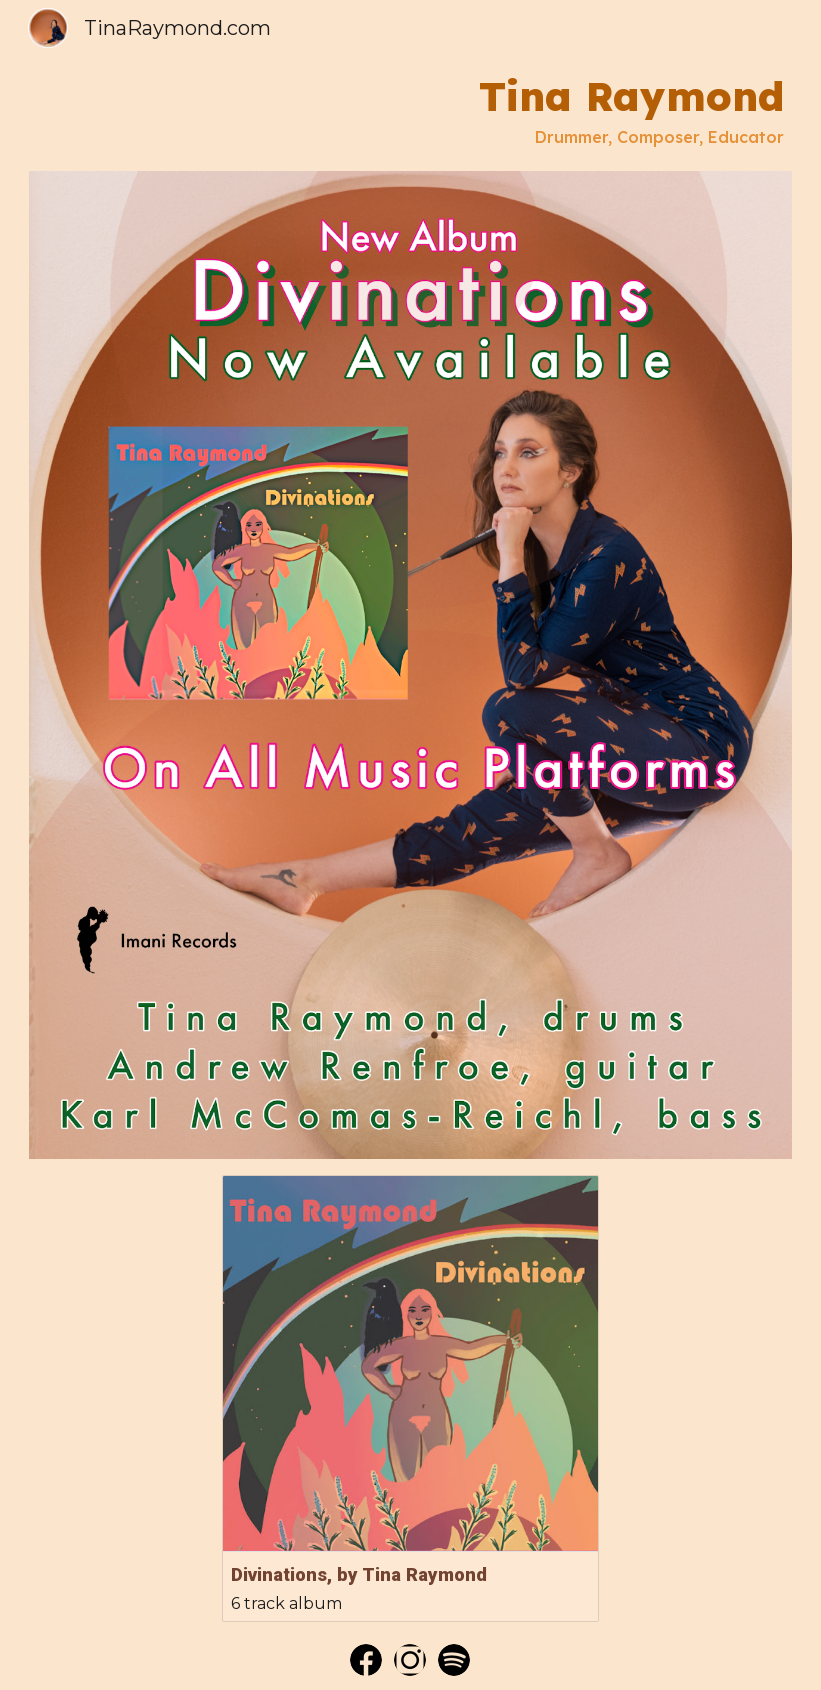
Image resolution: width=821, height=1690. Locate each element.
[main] (410, 109)
